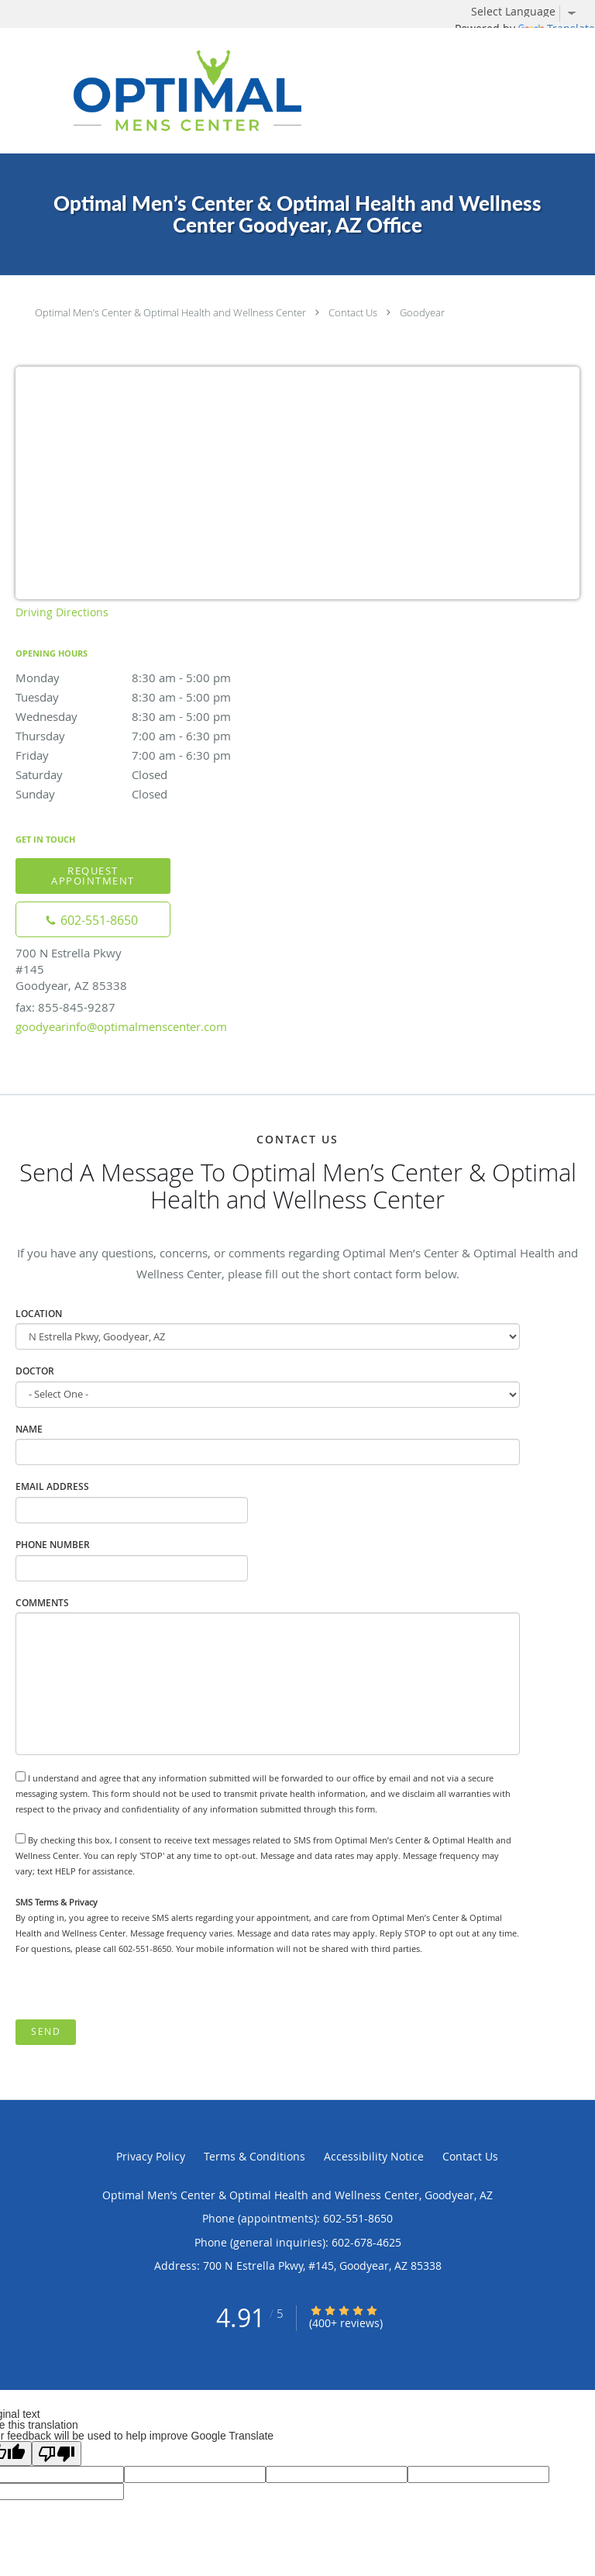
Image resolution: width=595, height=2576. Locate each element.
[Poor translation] (56, 2453)
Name (29, 1429)
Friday (151, 755)
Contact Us (352, 312)
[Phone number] (92, 919)
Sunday (151, 794)
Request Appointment (93, 876)
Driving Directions (61, 612)
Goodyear (422, 312)
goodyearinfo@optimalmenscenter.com (121, 1026)
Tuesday (151, 697)
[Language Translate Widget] (529, 11)
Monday (151, 677)
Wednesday (151, 716)
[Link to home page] (247, 90)
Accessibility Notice (374, 2156)
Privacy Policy (150, 2156)
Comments (42, 1602)
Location (38, 1313)
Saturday (151, 774)
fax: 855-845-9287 (65, 1007)
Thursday (151, 735)
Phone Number (52, 1544)
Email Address (52, 1486)
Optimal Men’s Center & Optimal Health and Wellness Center (170, 312)
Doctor (34, 1371)
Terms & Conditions (254, 2156)
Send (45, 2031)
